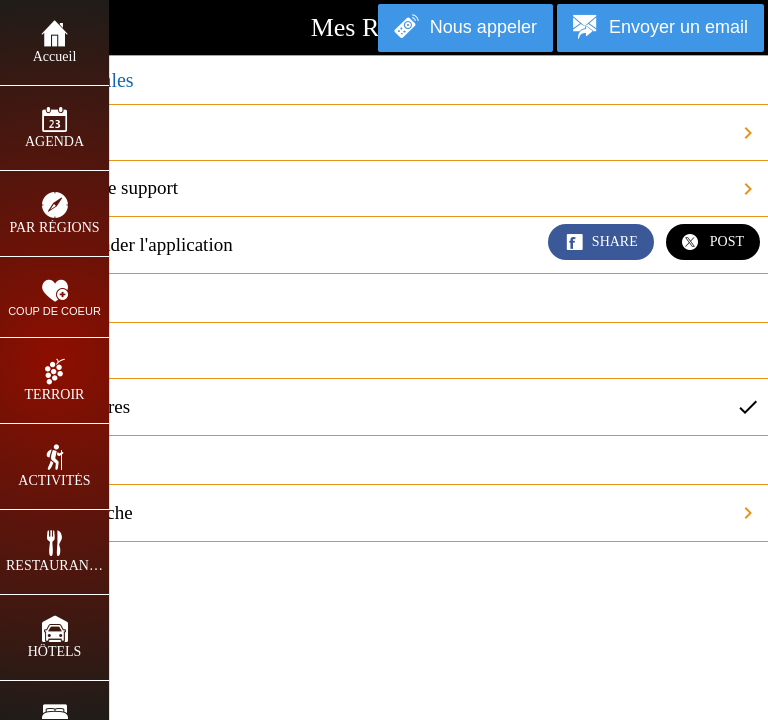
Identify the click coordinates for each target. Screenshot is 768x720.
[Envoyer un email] (660, 28)
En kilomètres (392, 407)
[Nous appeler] (465, 28)
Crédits (392, 133)
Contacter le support (392, 189)
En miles (57, 349)
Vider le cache (392, 513)
